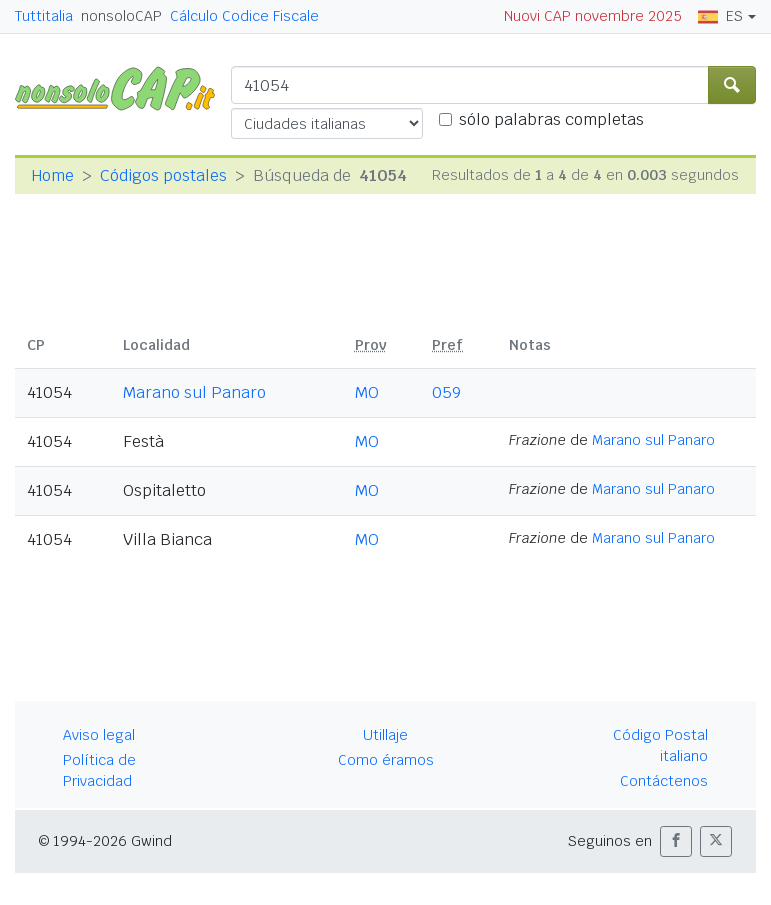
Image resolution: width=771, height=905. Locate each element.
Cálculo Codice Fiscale (244, 16)
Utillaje (385, 735)
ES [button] (720, 16)
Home (52, 175)
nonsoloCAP (121, 16)
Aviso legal (99, 735)
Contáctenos (664, 781)
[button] (676, 841)
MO (367, 392)
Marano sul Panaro (194, 392)
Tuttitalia (44, 16)
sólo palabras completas (551, 119)
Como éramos (386, 760)
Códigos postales (163, 175)
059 (446, 392)
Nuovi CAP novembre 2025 (593, 16)
